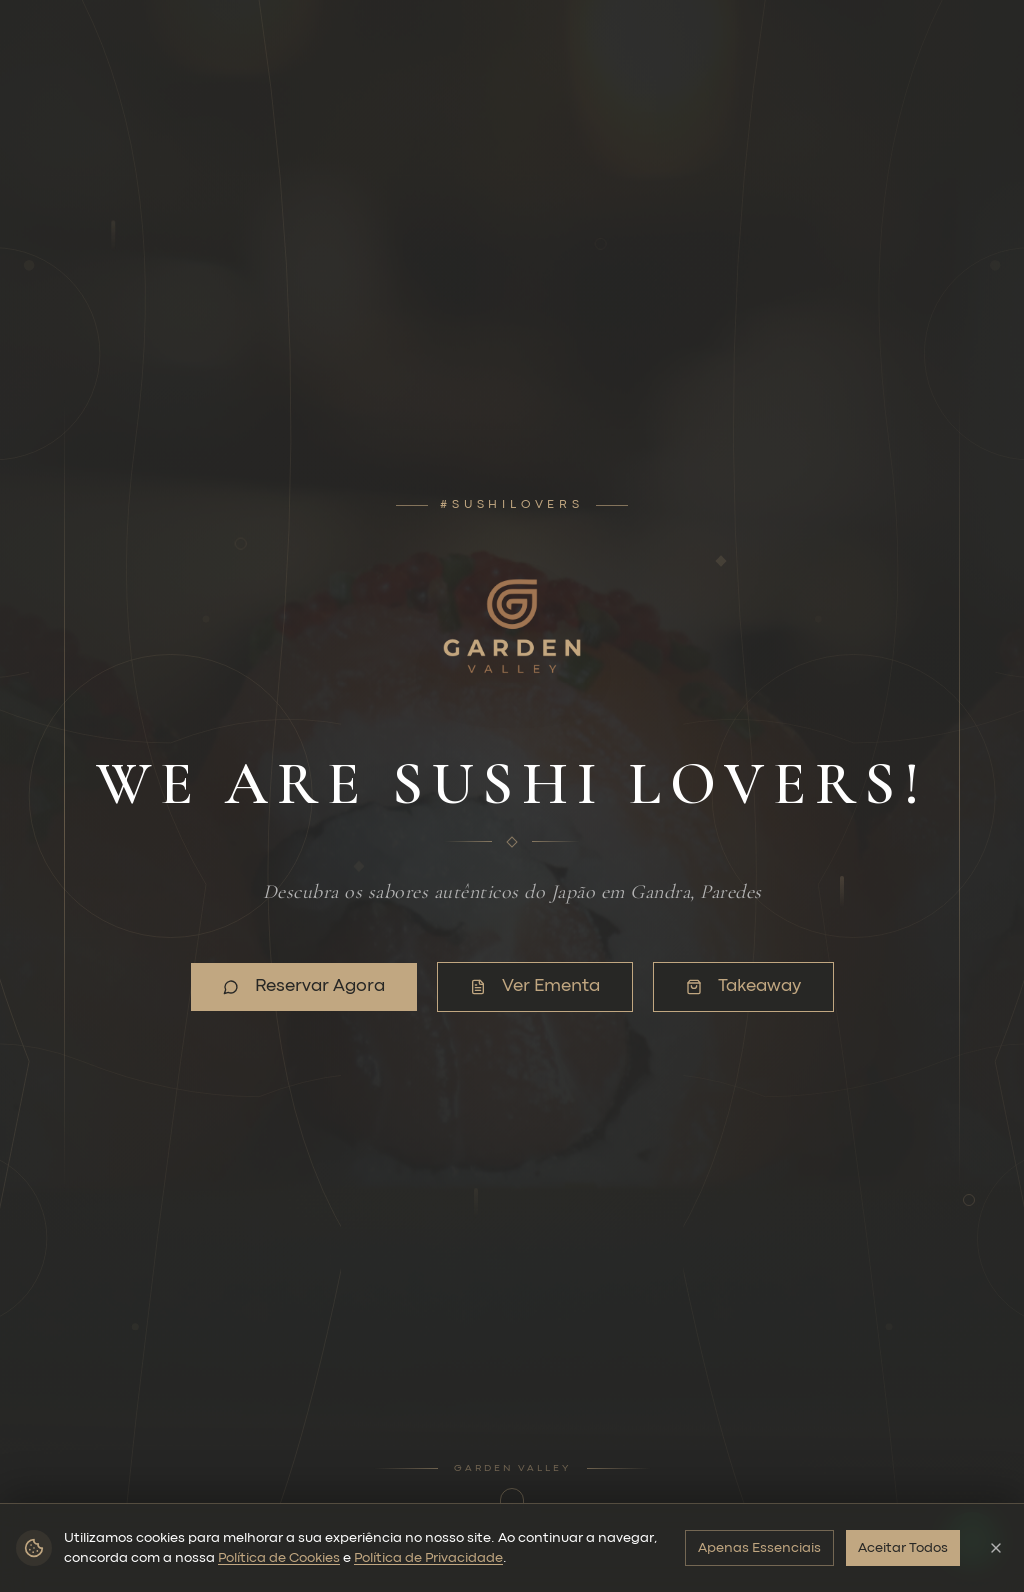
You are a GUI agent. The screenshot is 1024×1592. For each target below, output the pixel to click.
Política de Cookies (279, 1558)
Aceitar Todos (903, 1548)
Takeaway (727, 987)
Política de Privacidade (428, 1558)
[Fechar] (996, 1548)
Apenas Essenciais (759, 1548)
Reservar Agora (288, 987)
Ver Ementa (518, 987)
